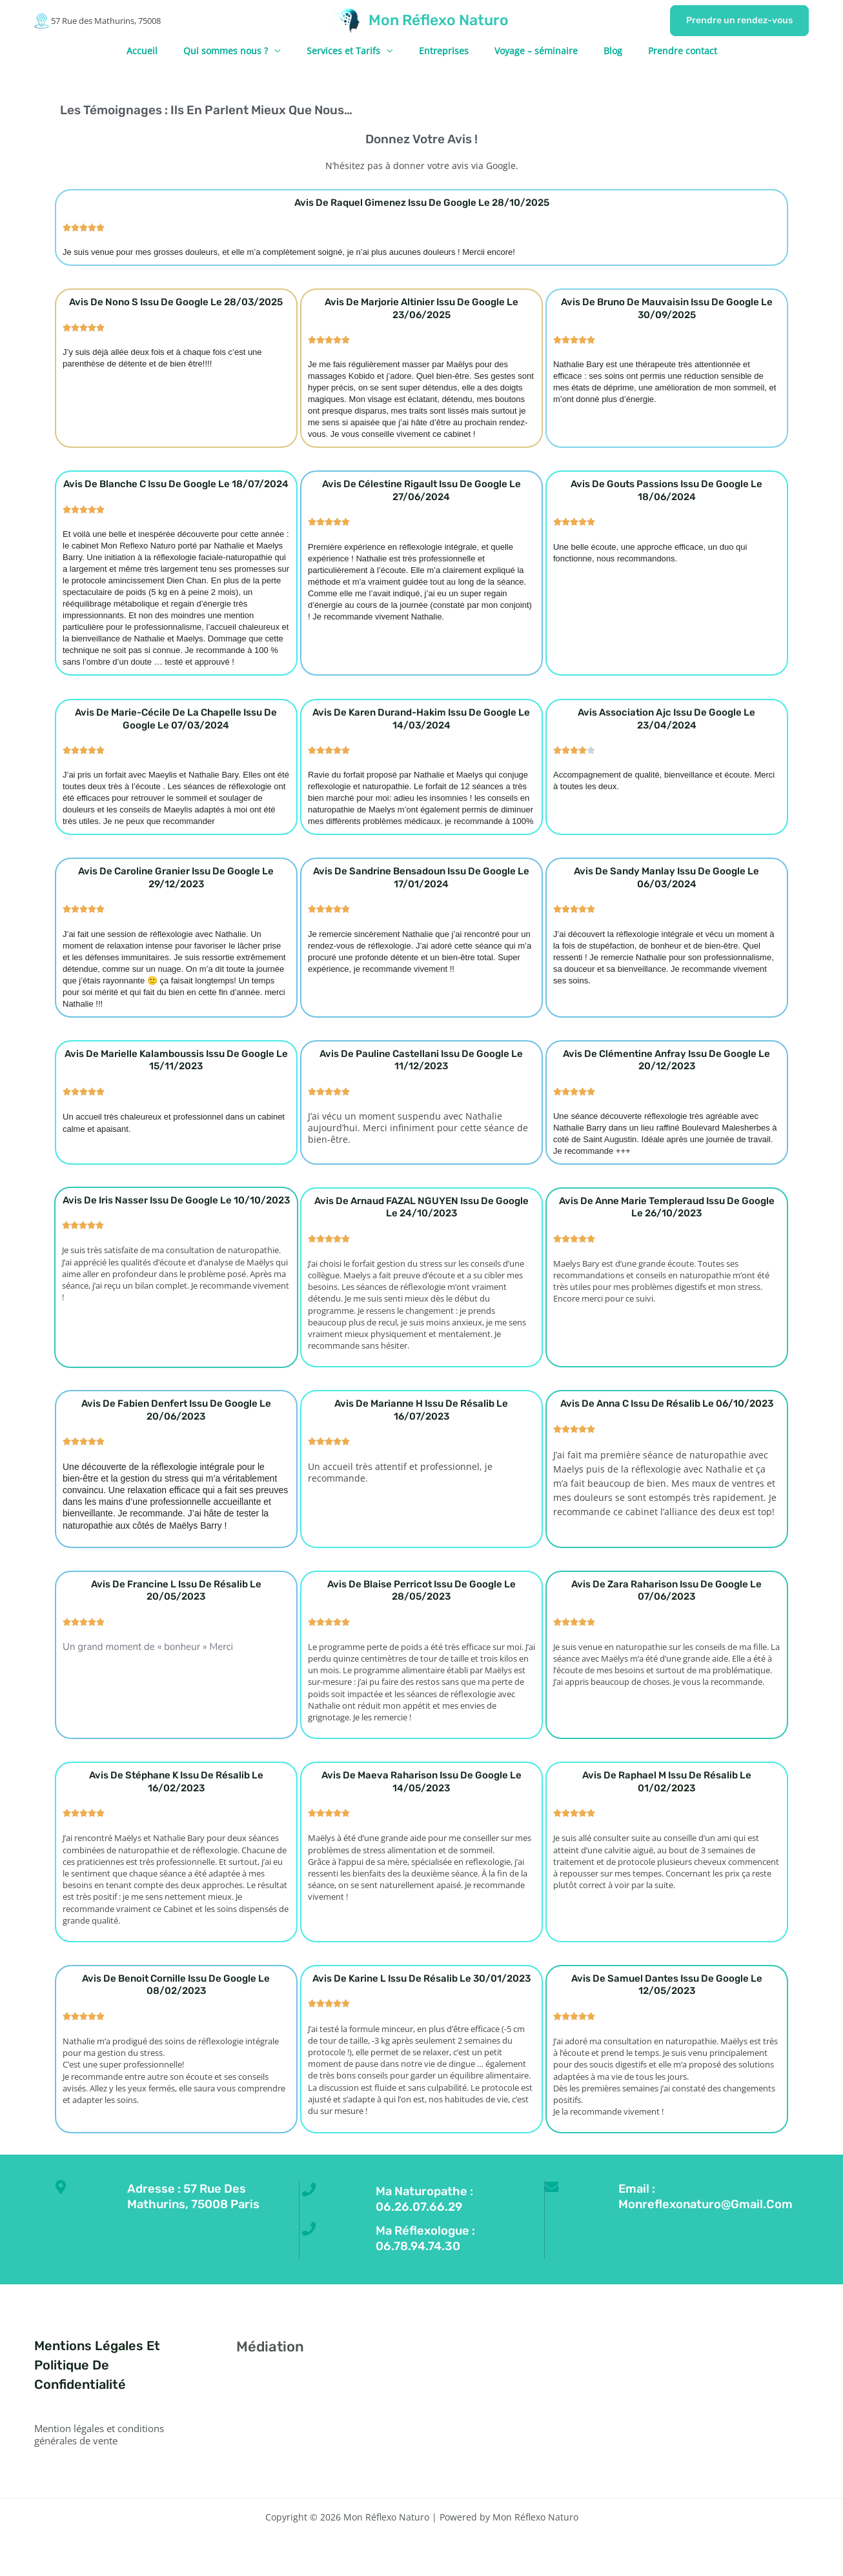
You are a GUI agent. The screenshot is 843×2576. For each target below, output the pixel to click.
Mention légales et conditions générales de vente (106, 2434)
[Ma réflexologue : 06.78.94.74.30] (312, 2232)
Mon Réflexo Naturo (439, 20)
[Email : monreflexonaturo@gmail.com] (555, 2190)
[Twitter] (666, 2350)
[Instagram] (683, 2350)
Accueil (165, 51)
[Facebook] (648, 2350)
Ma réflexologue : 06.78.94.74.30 (437, 2237)
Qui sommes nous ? (241, 51)
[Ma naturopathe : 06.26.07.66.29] (312, 2193)
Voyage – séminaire (528, 51)
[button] (739, 20)
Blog (597, 51)
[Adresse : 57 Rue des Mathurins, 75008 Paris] (64, 2190)
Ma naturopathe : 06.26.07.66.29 (436, 2198)
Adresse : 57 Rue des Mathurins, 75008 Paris (206, 2195)
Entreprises (444, 51)
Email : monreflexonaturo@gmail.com (719, 2195)
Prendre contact (659, 51)
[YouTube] (700, 2350)
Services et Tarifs (351, 51)
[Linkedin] (718, 2350)
